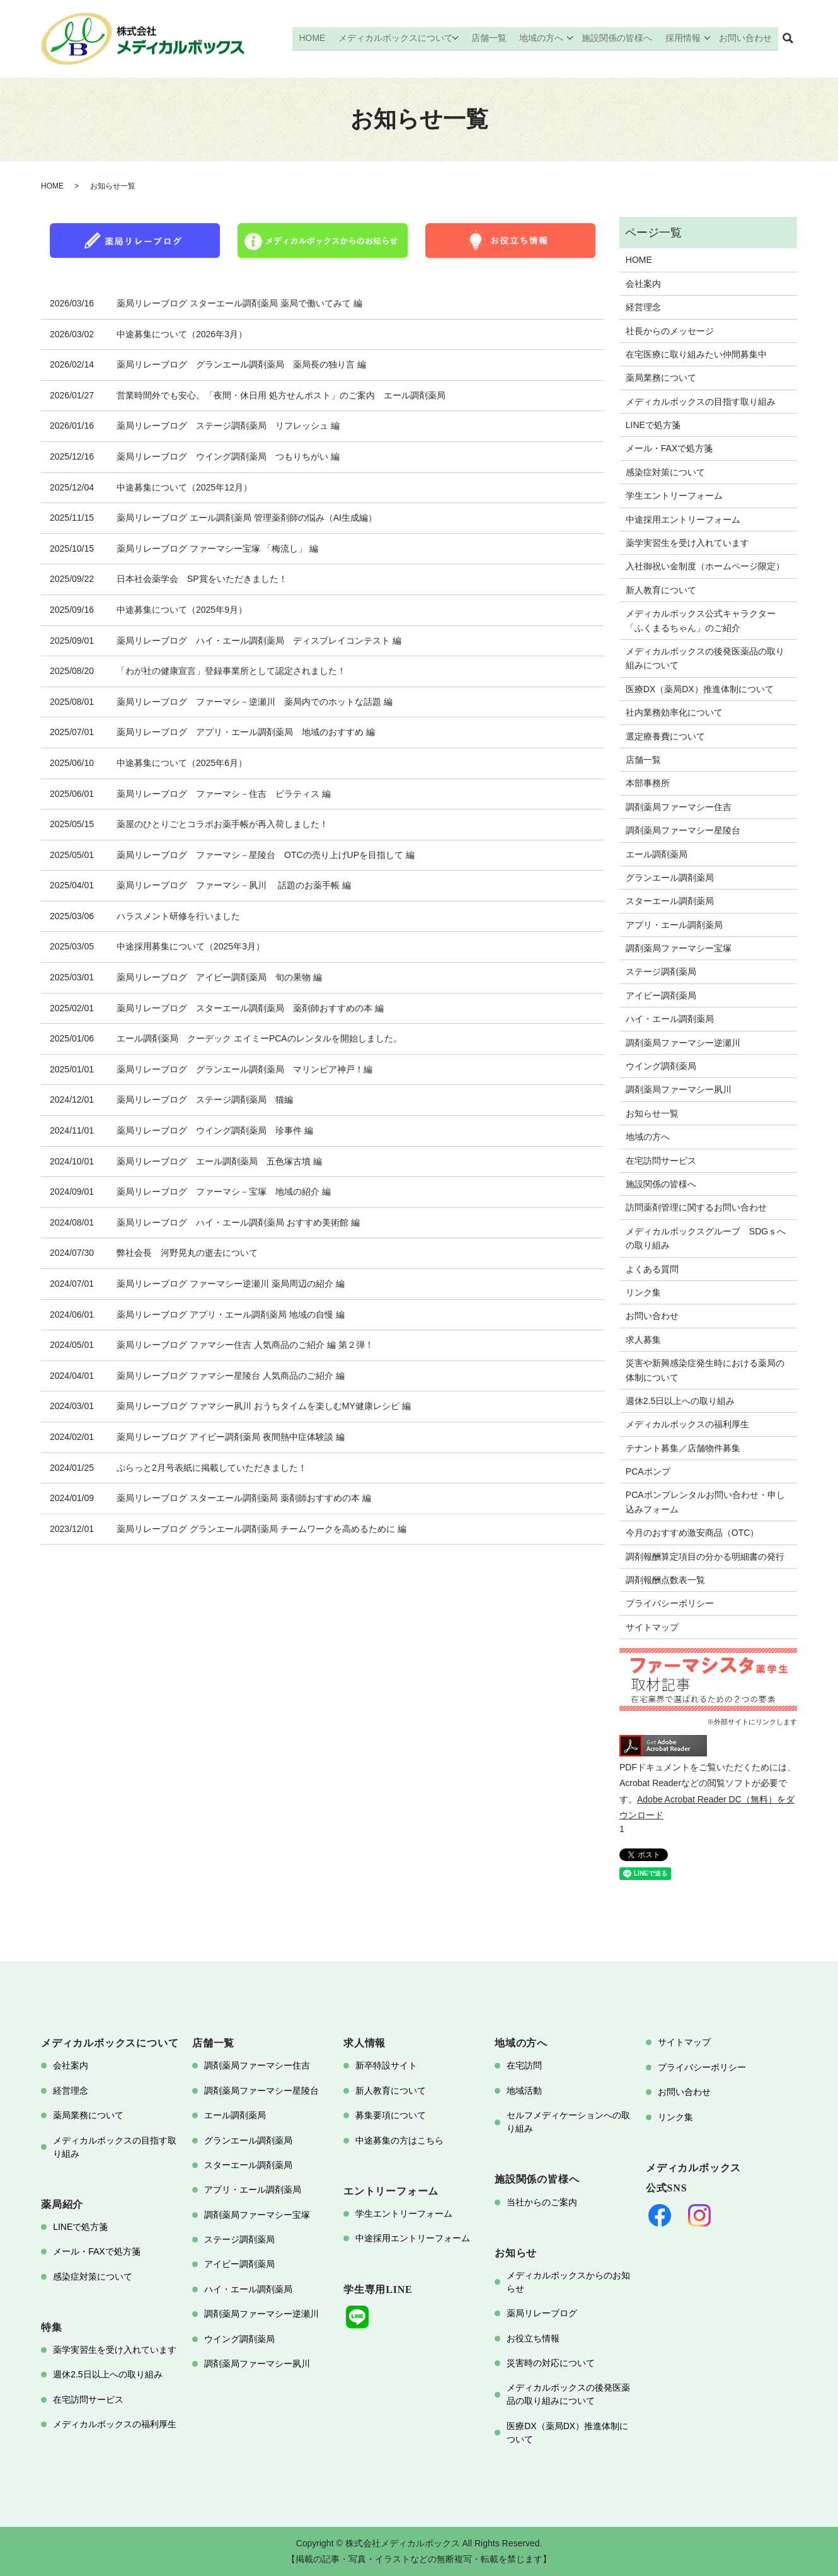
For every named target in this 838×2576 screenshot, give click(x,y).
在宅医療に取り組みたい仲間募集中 (696, 354)
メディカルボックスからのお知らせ (568, 2282)
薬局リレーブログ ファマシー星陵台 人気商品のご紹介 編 (231, 1376)
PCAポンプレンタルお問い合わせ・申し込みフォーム (705, 1502)
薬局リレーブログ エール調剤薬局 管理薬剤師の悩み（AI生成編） (247, 518)
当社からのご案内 (542, 2202)
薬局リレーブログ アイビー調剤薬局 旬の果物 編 (219, 977)
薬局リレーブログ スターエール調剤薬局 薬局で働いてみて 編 (239, 303)
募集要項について (390, 2115)
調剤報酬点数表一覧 (665, 1580)
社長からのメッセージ (670, 331)
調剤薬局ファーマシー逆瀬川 (683, 1043)
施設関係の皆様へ (620, 38)
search (787, 39)
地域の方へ (544, 38)
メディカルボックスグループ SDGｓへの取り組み (706, 1238)
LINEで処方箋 (653, 425)
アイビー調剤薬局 (661, 995)
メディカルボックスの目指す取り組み (701, 402)
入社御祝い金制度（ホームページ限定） (705, 566)
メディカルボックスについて (400, 38)
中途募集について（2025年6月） (182, 763)
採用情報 (683, 38)
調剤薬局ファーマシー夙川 (679, 1089)
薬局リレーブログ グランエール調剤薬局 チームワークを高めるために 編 (261, 1529)
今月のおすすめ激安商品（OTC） (692, 1533)
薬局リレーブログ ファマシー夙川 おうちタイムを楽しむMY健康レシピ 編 (264, 1406)
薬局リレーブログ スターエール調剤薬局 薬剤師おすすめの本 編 (250, 1008)
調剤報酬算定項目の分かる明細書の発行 (705, 1557)
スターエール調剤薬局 (670, 901)
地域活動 (524, 2091)
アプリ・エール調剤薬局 (674, 925)
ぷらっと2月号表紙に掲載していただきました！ (212, 1468)
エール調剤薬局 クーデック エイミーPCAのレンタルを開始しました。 (259, 1038)
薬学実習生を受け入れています (687, 543)
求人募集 (643, 1340)
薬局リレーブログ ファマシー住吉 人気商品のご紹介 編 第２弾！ (245, 1345)
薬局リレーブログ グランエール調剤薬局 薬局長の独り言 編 (241, 364)
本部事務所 (648, 783)
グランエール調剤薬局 (670, 878)
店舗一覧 (494, 38)
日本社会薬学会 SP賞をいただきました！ (202, 579)
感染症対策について (665, 472)
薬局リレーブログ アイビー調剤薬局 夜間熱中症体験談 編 (231, 1437)
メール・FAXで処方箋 (669, 448)
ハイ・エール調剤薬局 (670, 1019)
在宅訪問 (524, 2065)
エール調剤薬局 (656, 854)
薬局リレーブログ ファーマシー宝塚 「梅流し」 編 (217, 548)
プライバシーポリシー (670, 1603)
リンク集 (643, 1292)
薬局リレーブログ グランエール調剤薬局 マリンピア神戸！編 (244, 1069)
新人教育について (661, 590)
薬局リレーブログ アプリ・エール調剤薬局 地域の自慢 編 (231, 1314)
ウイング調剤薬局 (661, 1066)
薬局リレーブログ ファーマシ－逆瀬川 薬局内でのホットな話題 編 (255, 702)
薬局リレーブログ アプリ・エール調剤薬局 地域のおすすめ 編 (246, 732)
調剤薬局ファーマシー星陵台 (683, 830)
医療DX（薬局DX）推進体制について (700, 689)
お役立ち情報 (533, 2338)
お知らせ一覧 (652, 1113)
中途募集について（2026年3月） (182, 334)
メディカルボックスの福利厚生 (687, 1424)
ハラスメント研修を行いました (178, 916)
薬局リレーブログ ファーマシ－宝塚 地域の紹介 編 (224, 1191)
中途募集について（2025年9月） (182, 610)
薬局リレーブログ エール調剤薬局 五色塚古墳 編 (219, 1161)
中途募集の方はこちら (399, 2140)
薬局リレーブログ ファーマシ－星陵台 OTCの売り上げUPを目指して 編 (266, 855)
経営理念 (643, 307)
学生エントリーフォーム (674, 495)
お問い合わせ (746, 38)
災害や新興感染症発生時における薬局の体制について (705, 1370)
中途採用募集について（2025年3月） (191, 946)
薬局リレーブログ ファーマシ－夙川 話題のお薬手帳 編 (234, 885)
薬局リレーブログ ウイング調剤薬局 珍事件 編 (215, 1130)
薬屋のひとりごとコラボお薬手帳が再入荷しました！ (222, 824)
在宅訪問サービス (661, 1161)
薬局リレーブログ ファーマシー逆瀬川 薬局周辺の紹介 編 (231, 1284)
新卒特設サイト (386, 2065)
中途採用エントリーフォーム (683, 519)
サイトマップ (652, 1627)
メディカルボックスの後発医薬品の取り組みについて (705, 658)
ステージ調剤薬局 (661, 971)
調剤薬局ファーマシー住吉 (679, 807)
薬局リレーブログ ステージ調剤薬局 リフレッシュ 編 (228, 426)
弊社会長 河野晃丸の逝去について (187, 1253)
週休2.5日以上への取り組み (680, 1401)
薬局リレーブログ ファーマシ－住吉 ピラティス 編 (224, 794)
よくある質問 (652, 1269)
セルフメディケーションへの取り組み (568, 2121)
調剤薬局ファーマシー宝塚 (679, 948)
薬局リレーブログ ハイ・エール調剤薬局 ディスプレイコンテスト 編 (259, 640)
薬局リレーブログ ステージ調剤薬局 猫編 (205, 1099)
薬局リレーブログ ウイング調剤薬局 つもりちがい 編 (228, 456)
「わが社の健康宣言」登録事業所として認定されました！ (231, 671)
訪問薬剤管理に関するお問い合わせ (696, 1207)
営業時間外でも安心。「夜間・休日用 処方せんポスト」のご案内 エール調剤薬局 (281, 395)
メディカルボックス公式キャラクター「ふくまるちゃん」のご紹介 (701, 620)
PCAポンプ (648, 1471)
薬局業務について (661, 378)
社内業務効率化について (674, 712)
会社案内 (643, 284)
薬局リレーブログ (542, 2313)
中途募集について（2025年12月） (184, 487)
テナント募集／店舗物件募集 (683, 1448)
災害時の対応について (551, 2363)
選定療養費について (665, 736)
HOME (319, 38)
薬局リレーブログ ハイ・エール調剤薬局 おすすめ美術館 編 (238, 1222)
